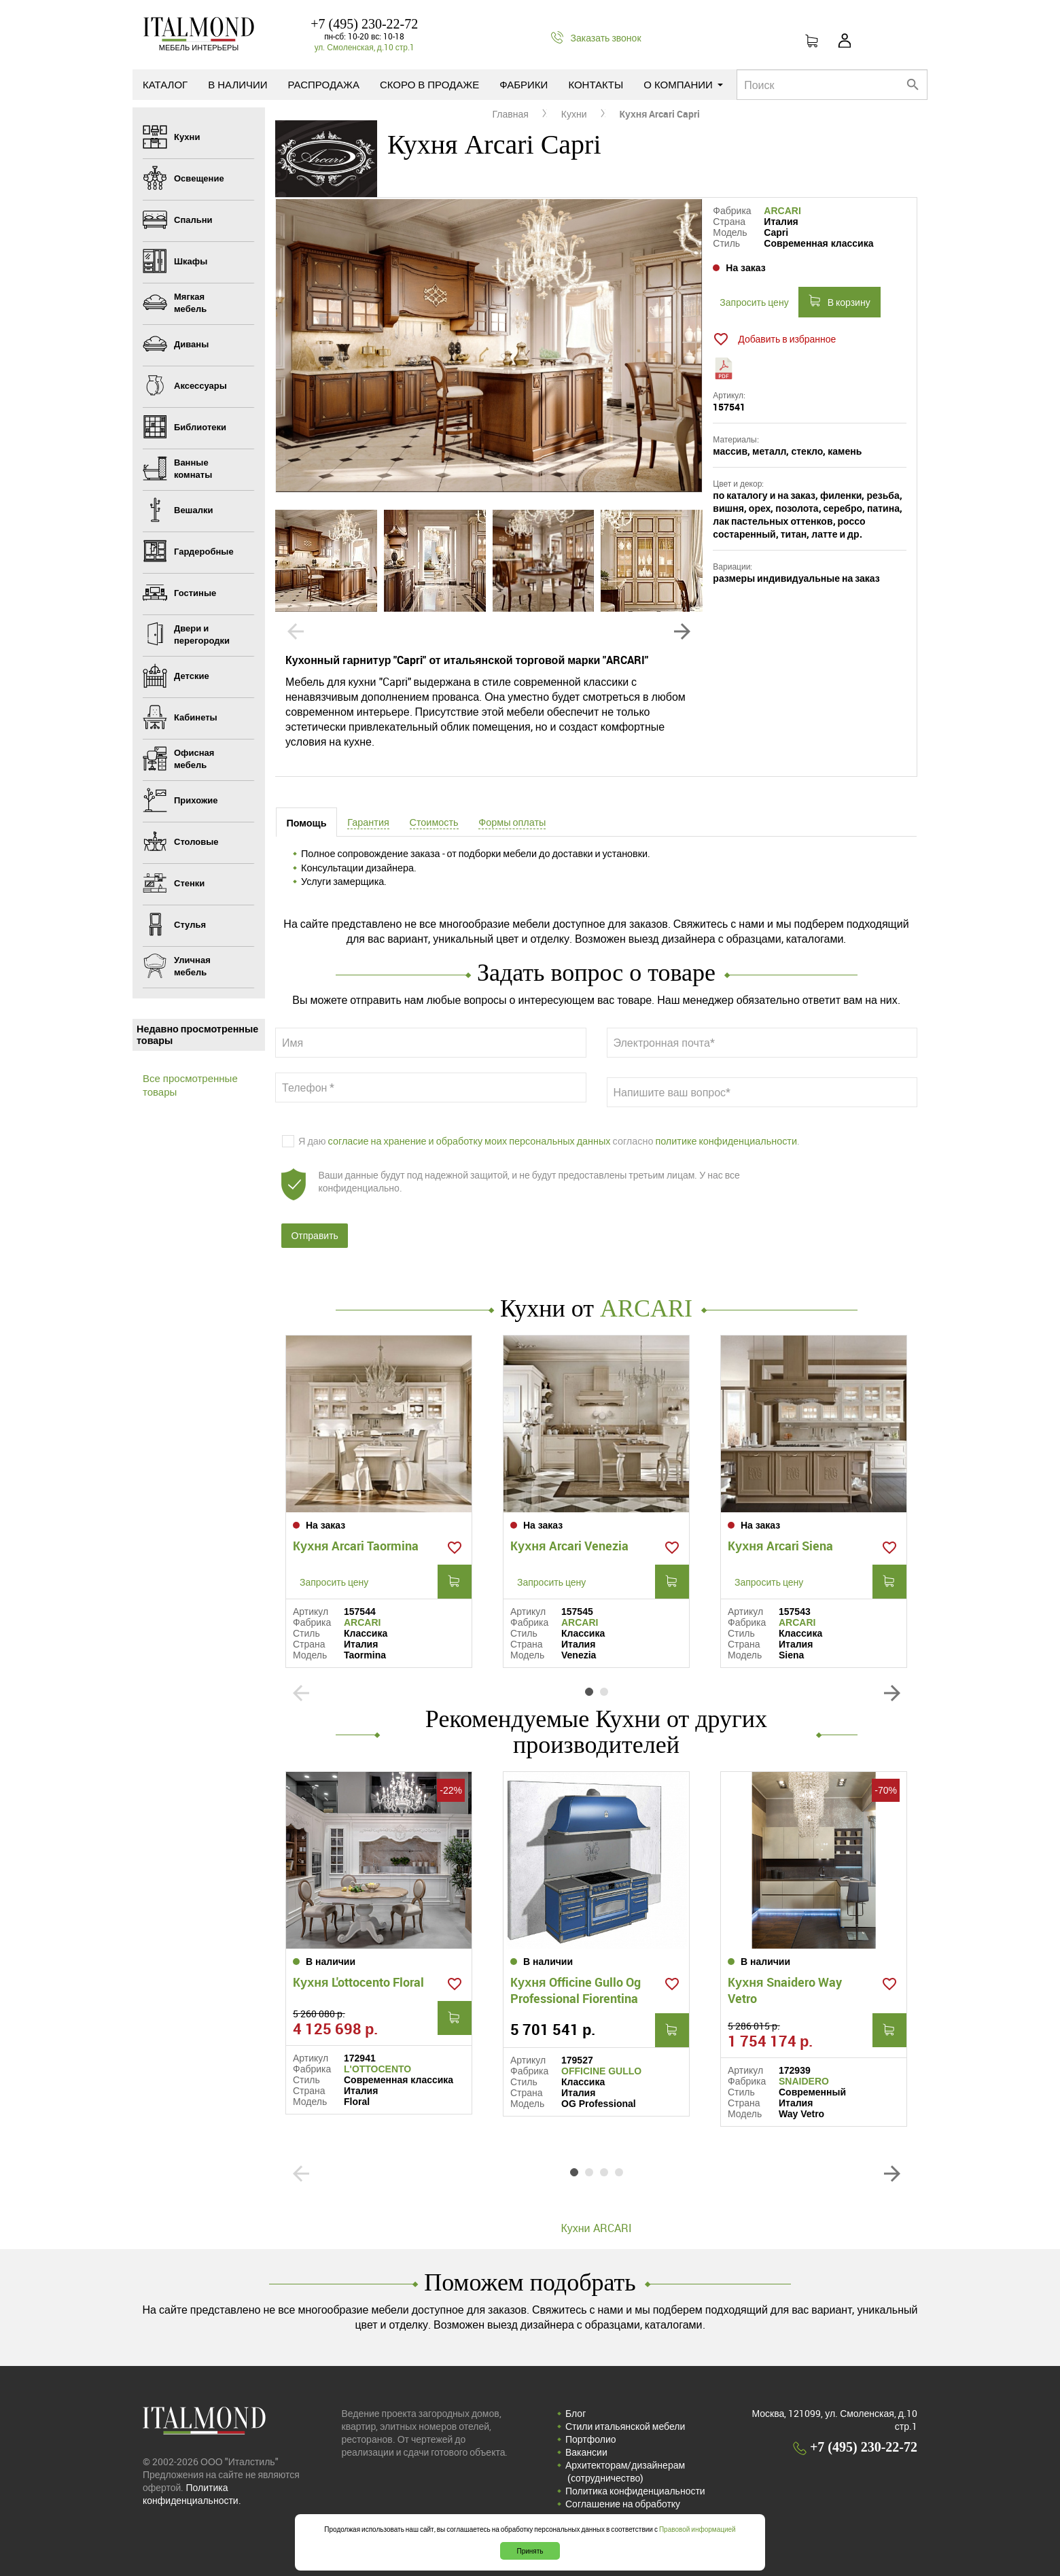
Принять (529, 2551)
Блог (575, 2413)
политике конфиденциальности (726, 1140)
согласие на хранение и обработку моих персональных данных (469, 1140)
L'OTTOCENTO (377, 2069)
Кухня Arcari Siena (780, 1545)
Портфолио (590, 2439)
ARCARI (782, 210)
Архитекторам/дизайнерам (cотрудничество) (625, 2471)
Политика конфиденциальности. (192, 2494)
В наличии (237, 84)
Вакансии (586, 2452)
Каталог (165, 84)
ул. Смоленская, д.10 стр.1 (364, 46)
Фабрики (523, 84)
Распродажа (323, 84)
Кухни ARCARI (596, 2228)
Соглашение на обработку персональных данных (622, 2510)
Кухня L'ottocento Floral (358, 1982)
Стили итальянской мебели (625, 2426)
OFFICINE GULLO (601, 2071)
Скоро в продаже (429, 84)
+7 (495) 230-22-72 (364, 23)
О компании (683, 84)
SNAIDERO (804, 2081)
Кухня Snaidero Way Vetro (785, 1990)
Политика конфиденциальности (635, 2490)
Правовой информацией (697, 2529)
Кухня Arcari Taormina (356, 1545)
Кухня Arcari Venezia (569, 1545)
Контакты (595, 84)
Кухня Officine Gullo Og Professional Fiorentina (575, 1990)
